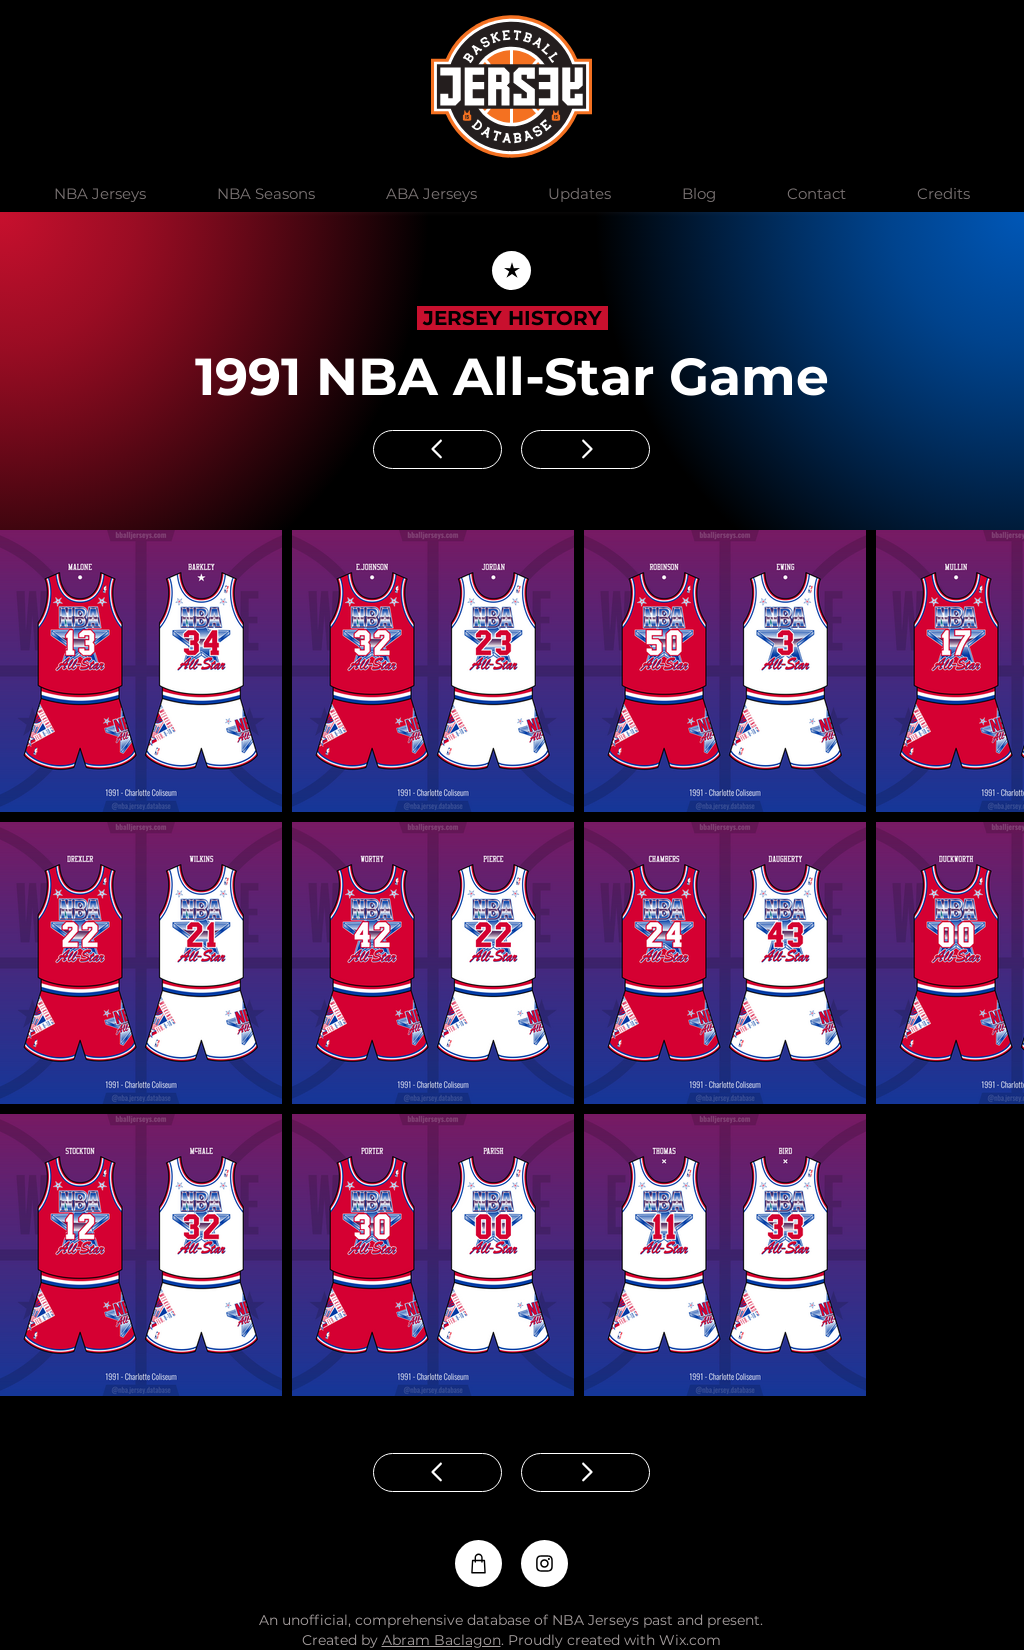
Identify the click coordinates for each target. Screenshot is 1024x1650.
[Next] (585, 449)
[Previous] (437, 449)
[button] (99, 194)
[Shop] (478, 1563)
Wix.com (690, 1640)
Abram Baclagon (441, 1640)
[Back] (511, 270)
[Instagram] (544, 1563)
